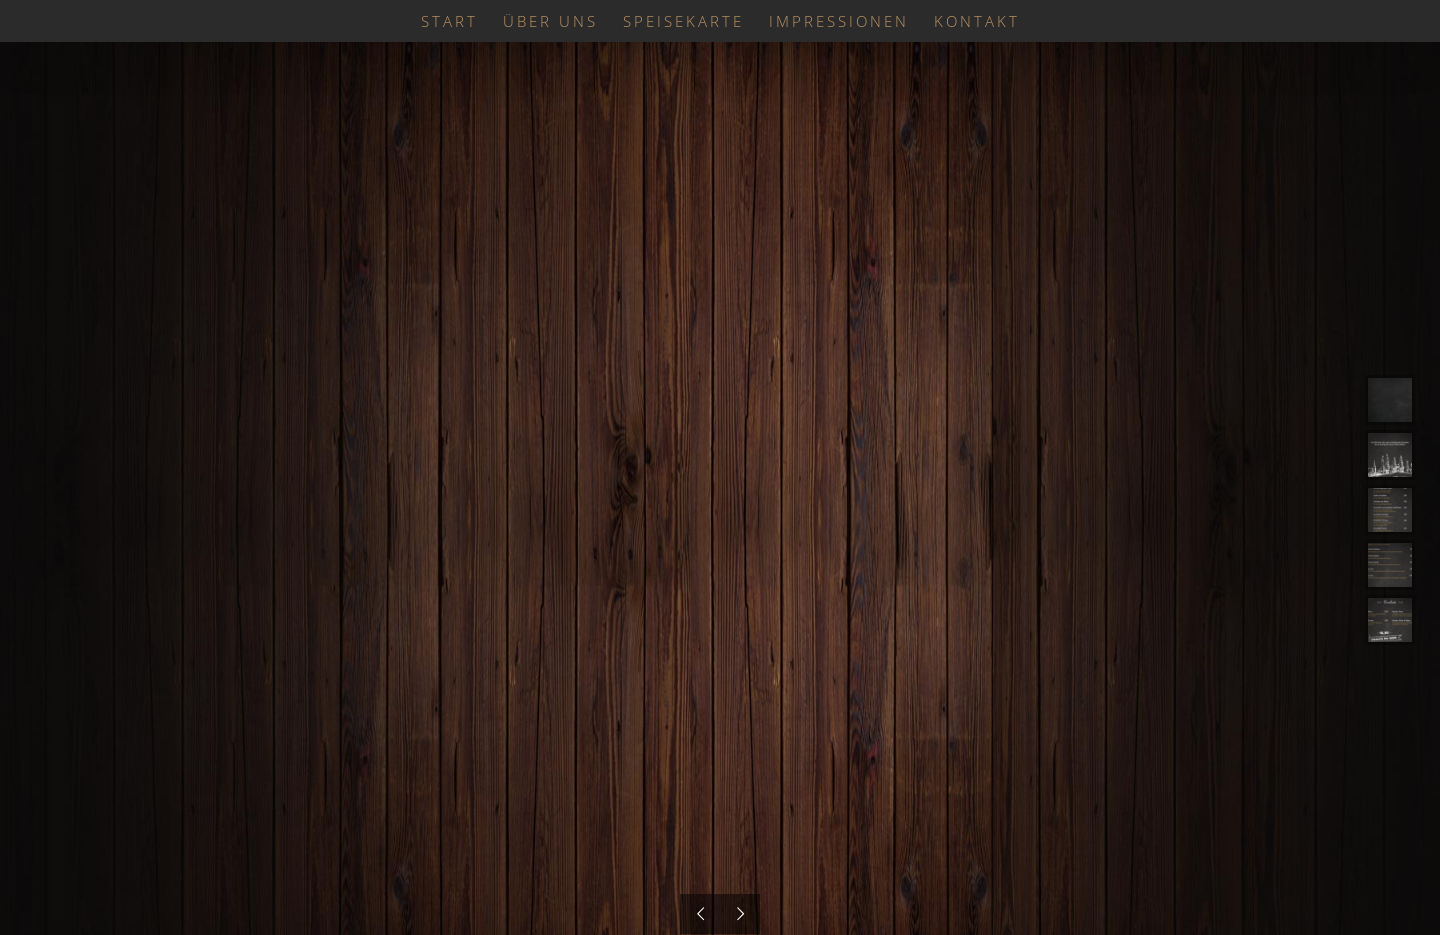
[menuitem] (462, 21)
